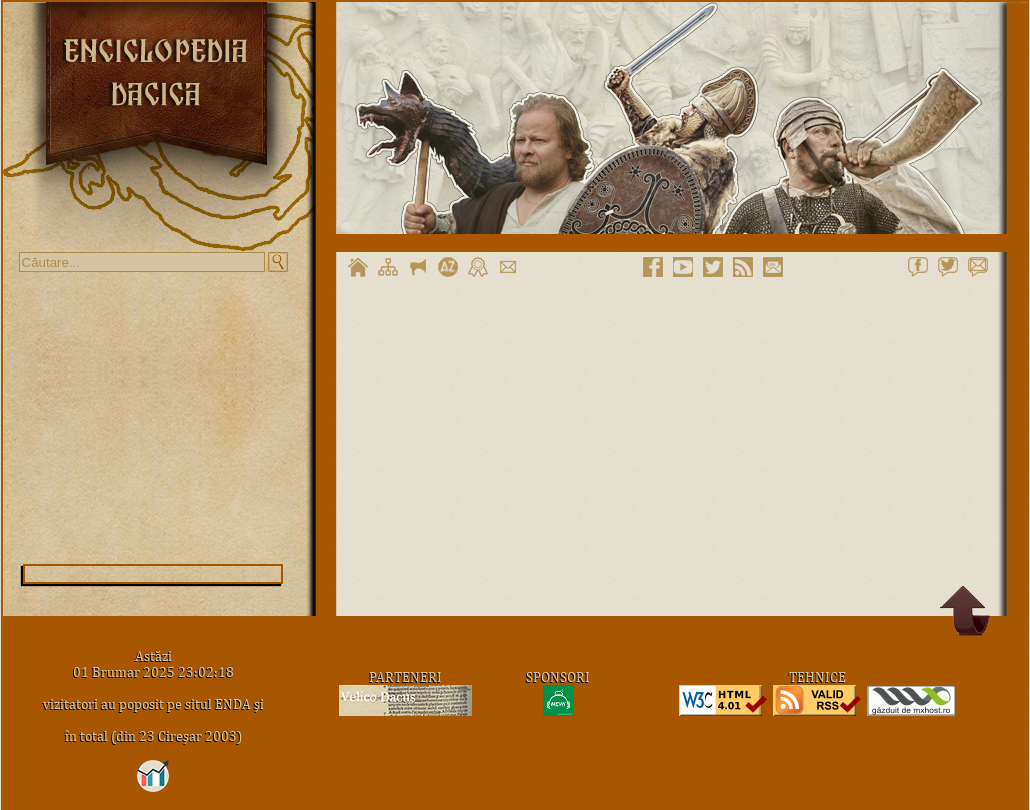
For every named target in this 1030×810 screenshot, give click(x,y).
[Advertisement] (153, 418)
